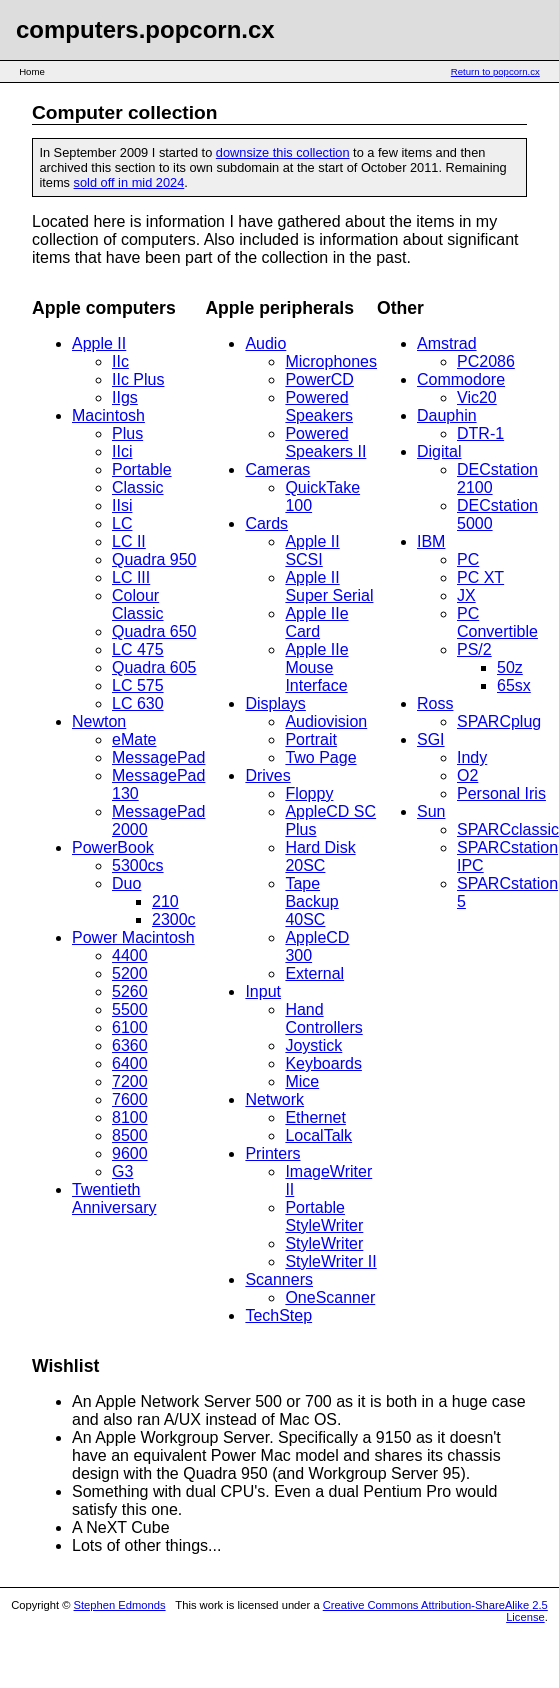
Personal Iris (501, 793)
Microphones (331, 361)
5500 (130, 1009)
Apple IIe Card (316, 622)
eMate (134, 739)
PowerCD (319, 379)
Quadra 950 (154, 559)
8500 (130, 1135)
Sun (431, 811)
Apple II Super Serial (329, 586)
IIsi (122, 505)
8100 (130, 1117)
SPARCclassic (508, 829)
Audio (265, 343)
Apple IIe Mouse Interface (316, 667)
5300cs (138, 865)
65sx (514, 685)
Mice (302, 1081)
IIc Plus (138, 379)
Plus (127, 433)
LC (122, 523)
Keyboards (323, 1063)
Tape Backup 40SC (311, 901)
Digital (439, 451)
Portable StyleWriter (324, 1216)
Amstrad (447, 343)
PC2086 (486, 361)
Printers (272, 1153)
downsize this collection (283, 152)
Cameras (277, 469)
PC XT (480, 577)
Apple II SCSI (312, 550)
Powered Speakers (319, 406)
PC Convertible (497, 622)
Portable (142, 469)
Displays (275, 703)
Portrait (311, 739)
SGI (431, 739)
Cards (266, 523)
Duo (126, 883)
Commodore (461, 379)
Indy (472, 757)
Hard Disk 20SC (320, 856)
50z (510, 667)
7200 (130, 1081)
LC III (131, 577)
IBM (431, 541)
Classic (138, 487)
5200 (130, 973)
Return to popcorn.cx (495, 71)
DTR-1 (480, 433)
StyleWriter (324, 1243)
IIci (122, 451)
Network (274, 1099)
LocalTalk (318, 1135)
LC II (129, 541)
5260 (130, 991)
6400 (130, 1063)
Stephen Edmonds (120, 1605)
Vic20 (477, 397)
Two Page (320, 757)
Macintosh (108, 415)
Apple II (99, 343)
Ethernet (315, 1117)
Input (263, 991)
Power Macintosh (133, 937)
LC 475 (138, 649)
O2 (467, 775)
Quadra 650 (154, 631)
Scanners (279, 1279)
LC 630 (138, 703)
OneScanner (330, 1297)
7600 (130, 1099)
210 (165, 901)
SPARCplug (499, 721)
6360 (130, 1045)
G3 (122, 1171)
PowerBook (113, 847)
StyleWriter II (330, 1261)
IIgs (125, 397)
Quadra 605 (154, 667)
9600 (130, 1153)
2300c (174, 919)
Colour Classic (138, 604)
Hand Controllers (323, 1018)
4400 (130, 955)
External (314, 973)
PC (468, 559)
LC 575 (138, 685)
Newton (99, 721)
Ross (435, 703)
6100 (130, 1027)
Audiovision (326, 721)
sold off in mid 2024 (129, 182)
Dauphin (447, 415)
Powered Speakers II (325, 442)
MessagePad (158, 757)
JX (466, 595)
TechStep (278, 1315)
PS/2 (474, 649)
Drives (267, 775)
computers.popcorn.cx (145, 29)
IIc (120, 361)
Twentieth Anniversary (114, 1198)
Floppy (309, 793)
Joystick (313, 1045)
